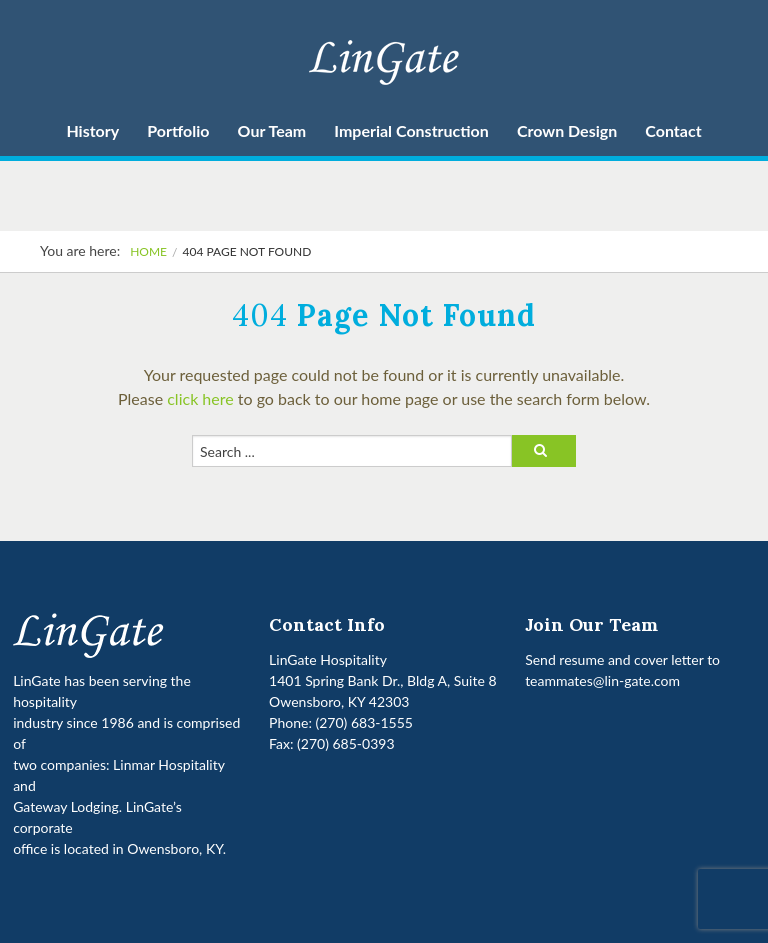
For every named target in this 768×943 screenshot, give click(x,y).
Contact (673, 130)
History (92, 130)
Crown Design (567, 130)
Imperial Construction (411, 130)
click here (200, 398)
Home (148, 251)
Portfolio (178, 130)
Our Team (272, 130)
